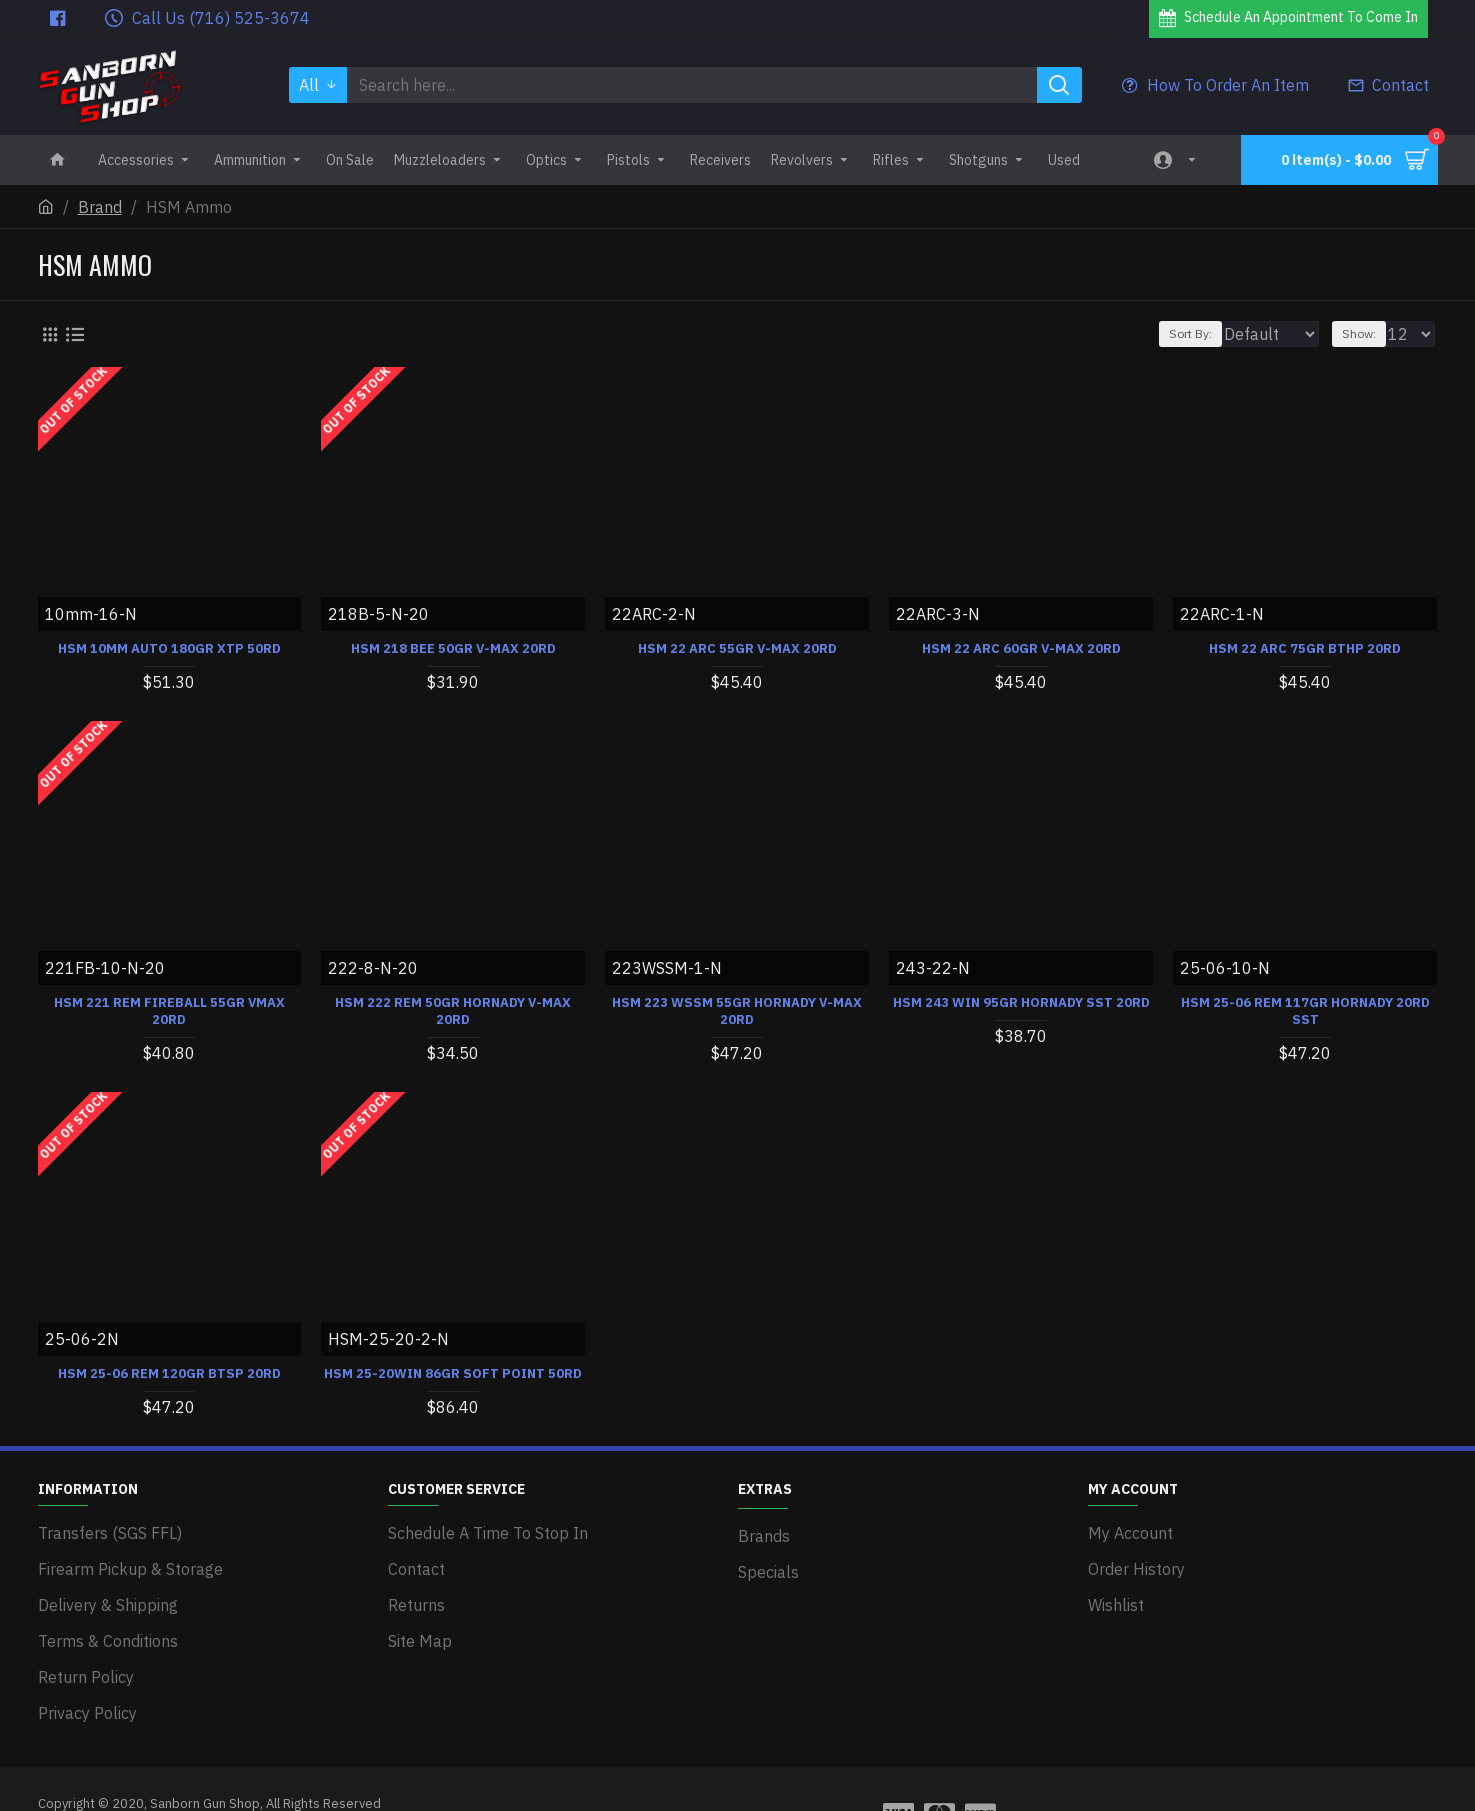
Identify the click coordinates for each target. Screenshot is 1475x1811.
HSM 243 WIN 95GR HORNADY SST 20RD (1021, 1002)
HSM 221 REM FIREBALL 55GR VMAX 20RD (169, 1010)
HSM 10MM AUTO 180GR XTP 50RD (169, 648)
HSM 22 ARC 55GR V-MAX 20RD (737, 648)
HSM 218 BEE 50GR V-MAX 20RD (453, 648)
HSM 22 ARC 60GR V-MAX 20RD (1021, 648)
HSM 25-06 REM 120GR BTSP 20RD (169, 1373)
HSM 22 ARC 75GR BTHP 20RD (1305, 648)
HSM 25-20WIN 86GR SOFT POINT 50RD (453, 1373)
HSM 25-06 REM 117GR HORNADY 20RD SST (1305, 1010)
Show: (1368, 333)
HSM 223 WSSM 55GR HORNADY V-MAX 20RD (737, 1010)
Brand (100, 207)
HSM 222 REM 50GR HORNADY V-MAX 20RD (453, 1010)
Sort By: (1180, 333)
